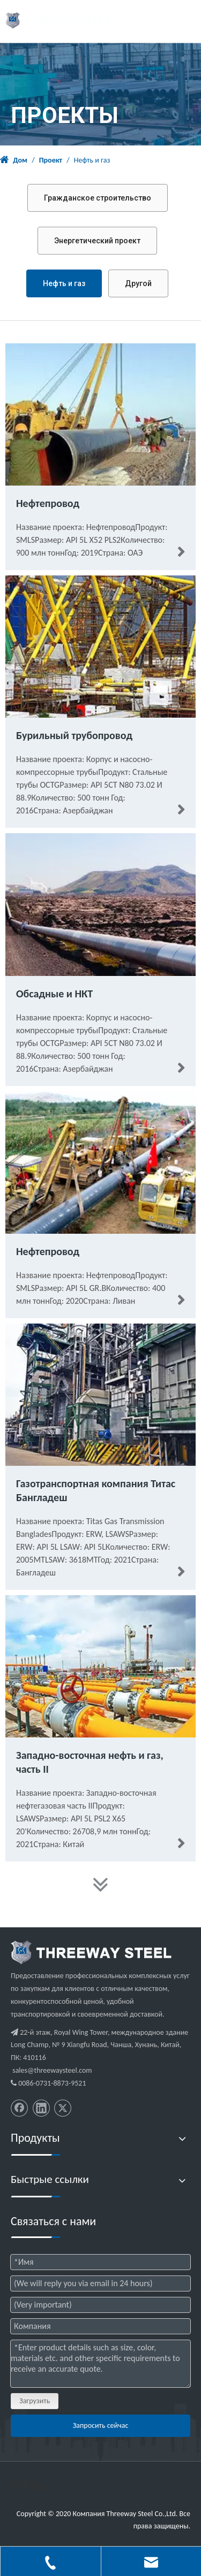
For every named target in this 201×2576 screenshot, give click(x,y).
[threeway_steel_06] (91, 1952)
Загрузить (34, 2400)
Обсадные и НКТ (54, 993)
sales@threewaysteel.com (52, 2070)
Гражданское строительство (97, 198)
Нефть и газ (64, 283)
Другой (138, 283)
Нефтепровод (47, 503)
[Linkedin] (41, 2108)
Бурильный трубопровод (74, 735)
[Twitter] (62, 2108)
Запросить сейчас (101, 2425)
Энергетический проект (97, 240)
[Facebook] (19, 2108)
